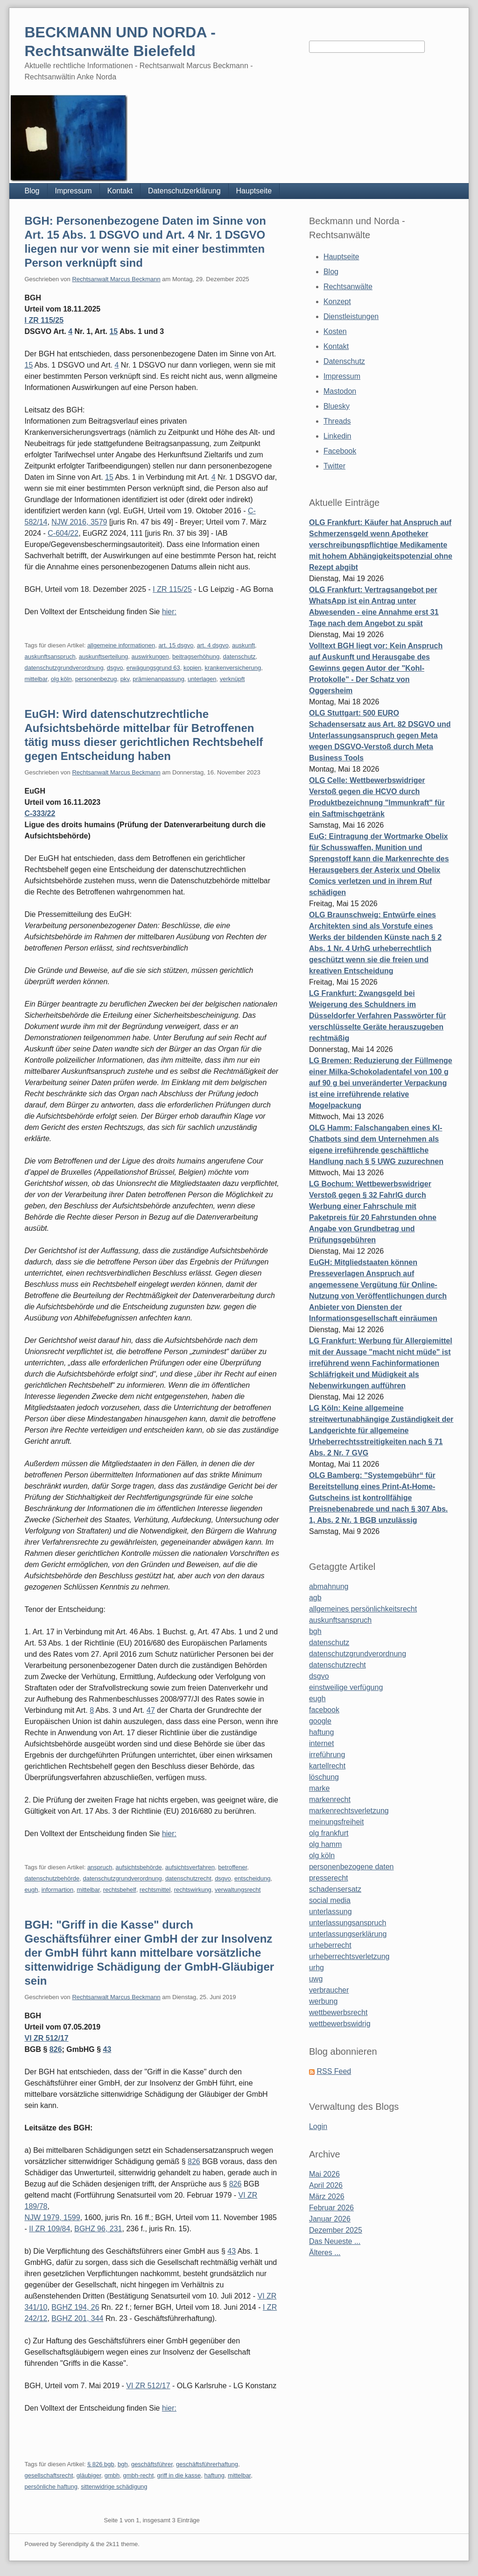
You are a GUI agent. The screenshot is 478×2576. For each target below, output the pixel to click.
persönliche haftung (50, 2486)
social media (330, 1900)
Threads (337, 421)
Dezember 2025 (335, 2230)
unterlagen (202, 678)
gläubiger (89, 2475)
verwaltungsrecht (237, 1889)
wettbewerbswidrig (340, 2024)
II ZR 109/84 (49, 2229)
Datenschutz (344, 361)
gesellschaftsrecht (48, 2475)
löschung (324, 1777)
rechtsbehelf (119, 1889)
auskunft (243, 645)
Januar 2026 (330, 2219)
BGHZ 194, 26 (75, 2307)
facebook (324, 1710)
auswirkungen (150, 656)
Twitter (334, 466)
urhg (316, 1968)
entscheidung (252, 1878)
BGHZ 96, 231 (98, 2229)
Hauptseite (254, 191)
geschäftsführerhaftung (207, 2464)
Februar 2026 (331, 2208)
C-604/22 (63, 533)
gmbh (112, 2475)
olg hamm (325, 1844)
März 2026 (326, 2196)
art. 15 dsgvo (175, 645)
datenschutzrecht (188, 1878)
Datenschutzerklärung (184, 191)
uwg (316, 1979)
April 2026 (326, 2185)
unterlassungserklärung (348, 1934)
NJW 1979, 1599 (52, 2217)
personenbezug (96, 678)
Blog (31, 191)
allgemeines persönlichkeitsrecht (363, 1609)
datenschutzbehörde (51, 1878)
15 (113, 331)
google (320, 1721)
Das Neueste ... (334, 2241)
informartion (58, 1889)
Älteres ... (325, 2253)
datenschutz (239, 656)
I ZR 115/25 (43, 320)
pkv (124, 678)
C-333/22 (39, 813)
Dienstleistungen (351, 316)
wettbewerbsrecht (338, 2012)
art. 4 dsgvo (213, 645)
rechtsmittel (155, 1889)
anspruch (99, 1867)
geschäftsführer (152, 2464)
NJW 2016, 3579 (79, 522)
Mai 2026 (324, 2174)
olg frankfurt (328, 1833)
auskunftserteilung (103, 656)
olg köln (61, 678)
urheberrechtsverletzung (349, 1956)
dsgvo (115, 667)
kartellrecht (327, 1766)
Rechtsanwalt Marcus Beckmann (116, 279)
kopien (192, 667)
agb (315, 1598)
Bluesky (336, 406)
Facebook (339, 451)
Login (318, 2126)
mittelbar (35, 678)
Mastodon (339, 391)
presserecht (328, 1878)
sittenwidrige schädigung (114, 2486)
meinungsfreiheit (336, 1822)
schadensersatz (335, 1889)
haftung (214, 2475)
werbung (323, 2001)
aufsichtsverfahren (190, 1867)
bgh (123, 2464)
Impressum (73, 191)
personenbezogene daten (351, 1867)
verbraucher (329, 1990)
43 (107, 2049)
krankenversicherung (232, 667)
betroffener (232, 1867)
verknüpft (232, 678)
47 (151, 1710)
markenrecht (330, 1799)
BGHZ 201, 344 (77, 2318)
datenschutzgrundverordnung (63, 667)
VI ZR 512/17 (46, 2038)
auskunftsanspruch (49, 656)
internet (321, 1743)
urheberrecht (330, 1945)
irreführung (327, 1755)
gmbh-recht (138, 2475)
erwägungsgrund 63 (153, 667)
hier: (169, 612)
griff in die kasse (179, 2475)
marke (319, 1788)
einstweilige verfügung (346, 1687)
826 (55, 2049)
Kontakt (120, 191)
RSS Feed (333, 2071)
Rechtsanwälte (348, 287)
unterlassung (330, 1912)
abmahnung (329, 1586)
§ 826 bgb (100, 2464)
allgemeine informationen (121, 645)
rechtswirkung (192, 1889)
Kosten (335, 331)
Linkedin (337, 436)
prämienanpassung (158, 678)
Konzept (337, 301)
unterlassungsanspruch (347, 1923)
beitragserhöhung (195, 656)
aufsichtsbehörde (139, 1867)
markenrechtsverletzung (349, 1811)
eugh (31, 1889)
